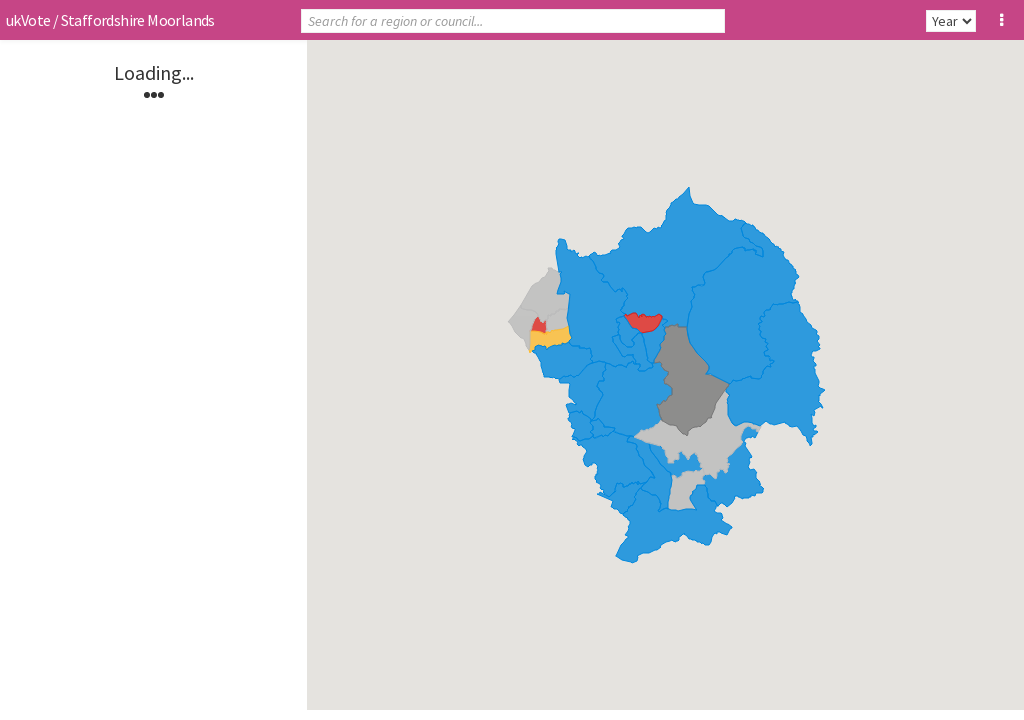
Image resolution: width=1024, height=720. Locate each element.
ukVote (28, 20)
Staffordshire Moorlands (138, 20)
